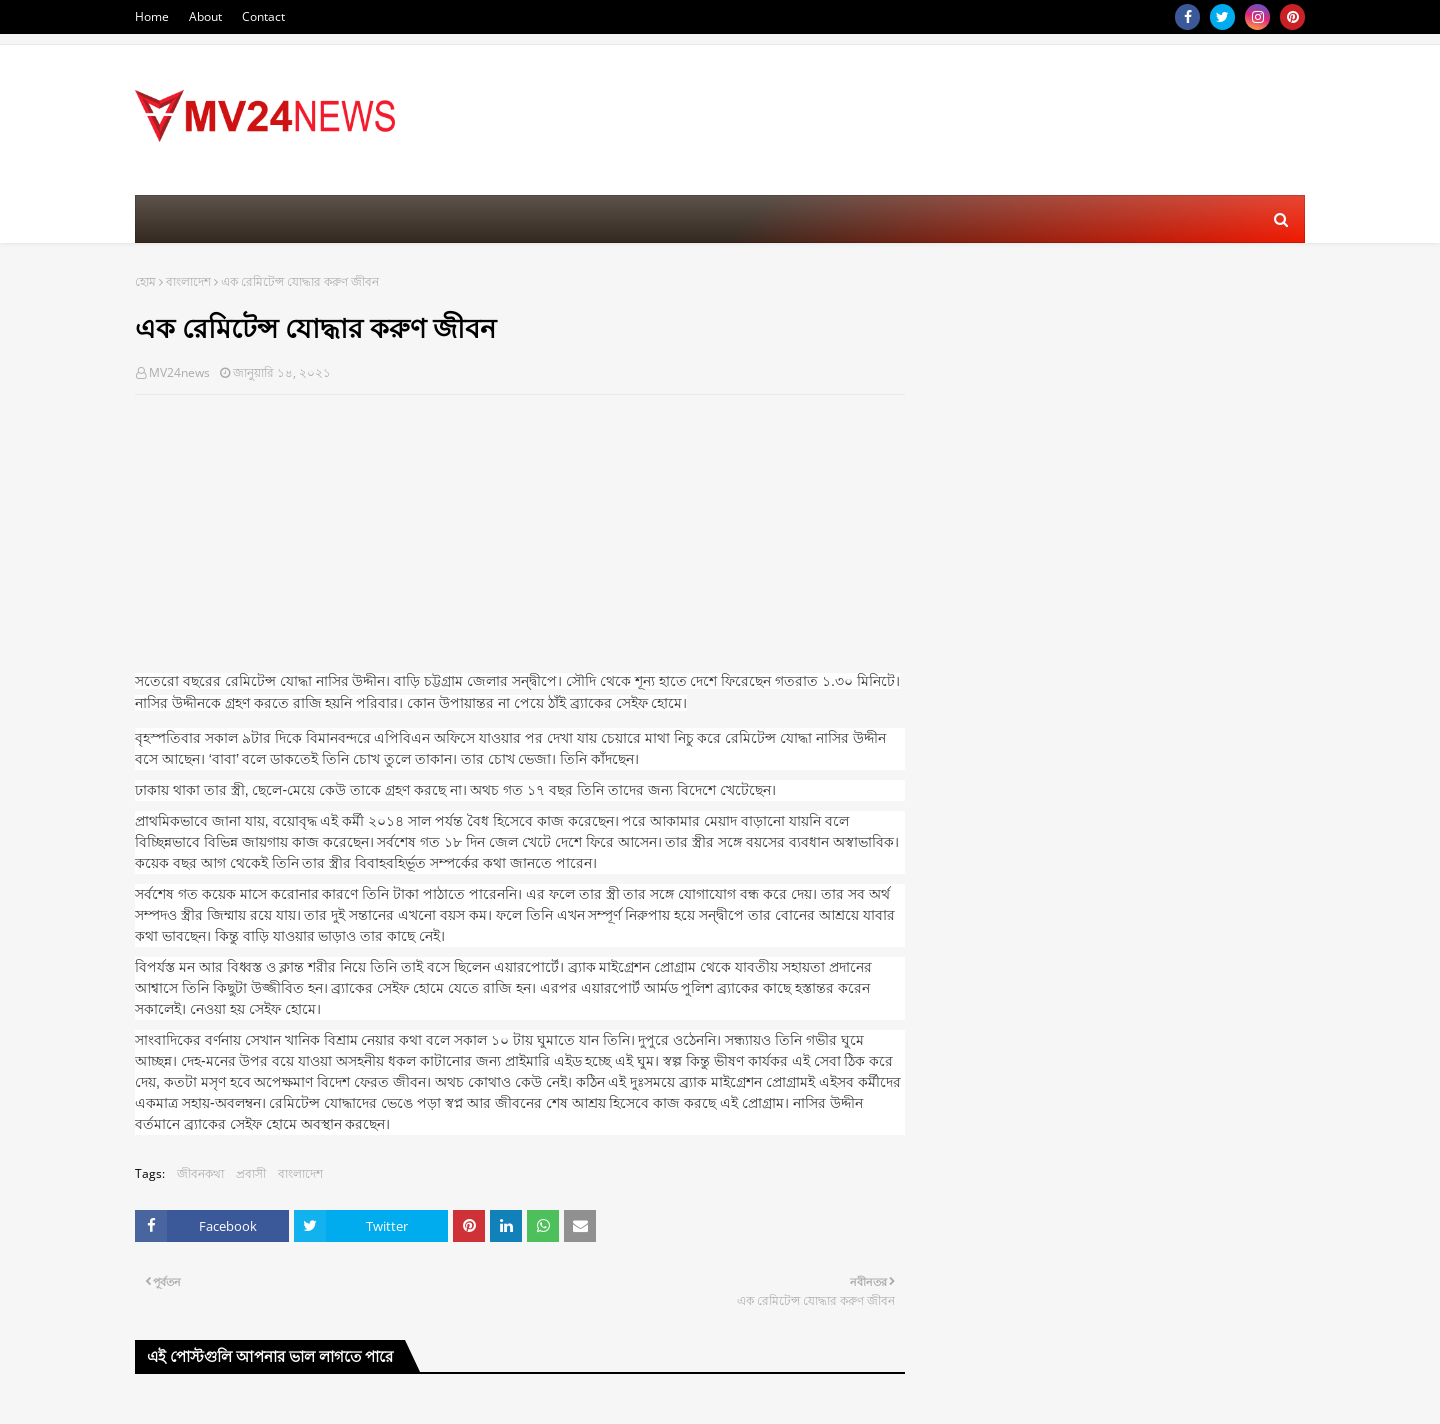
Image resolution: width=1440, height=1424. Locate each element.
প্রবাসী (251, 1173)
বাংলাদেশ (188, 281)
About (205, 16)
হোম (145, 281)
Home (152, 16)
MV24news (179, 372)
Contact (263, 16)
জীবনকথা (200, 1173)
